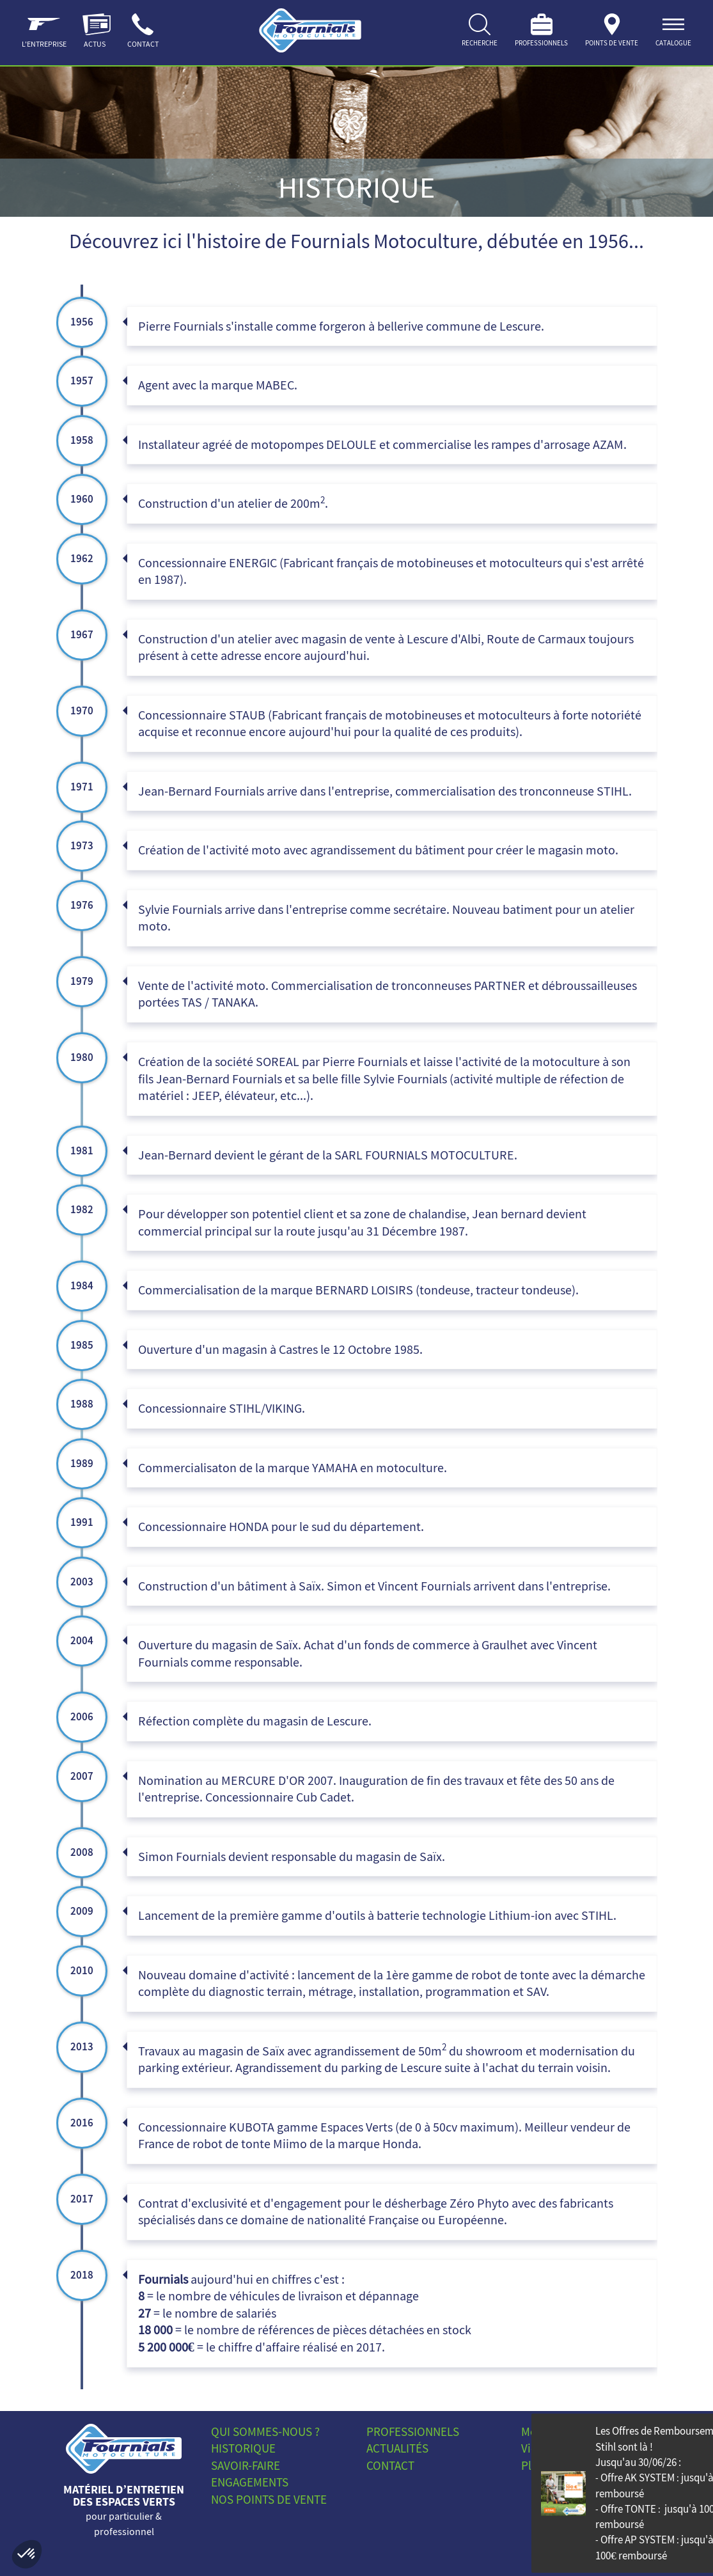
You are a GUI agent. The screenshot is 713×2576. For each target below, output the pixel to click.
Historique (243, 2448)
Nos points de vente (269, 2499)
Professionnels (412, 2431)
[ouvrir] (673, 32)
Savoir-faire (245, 2465)
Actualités (397, 2448)
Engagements (249, 2482)
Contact (390, 2465)
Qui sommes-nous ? (265, 2431)
